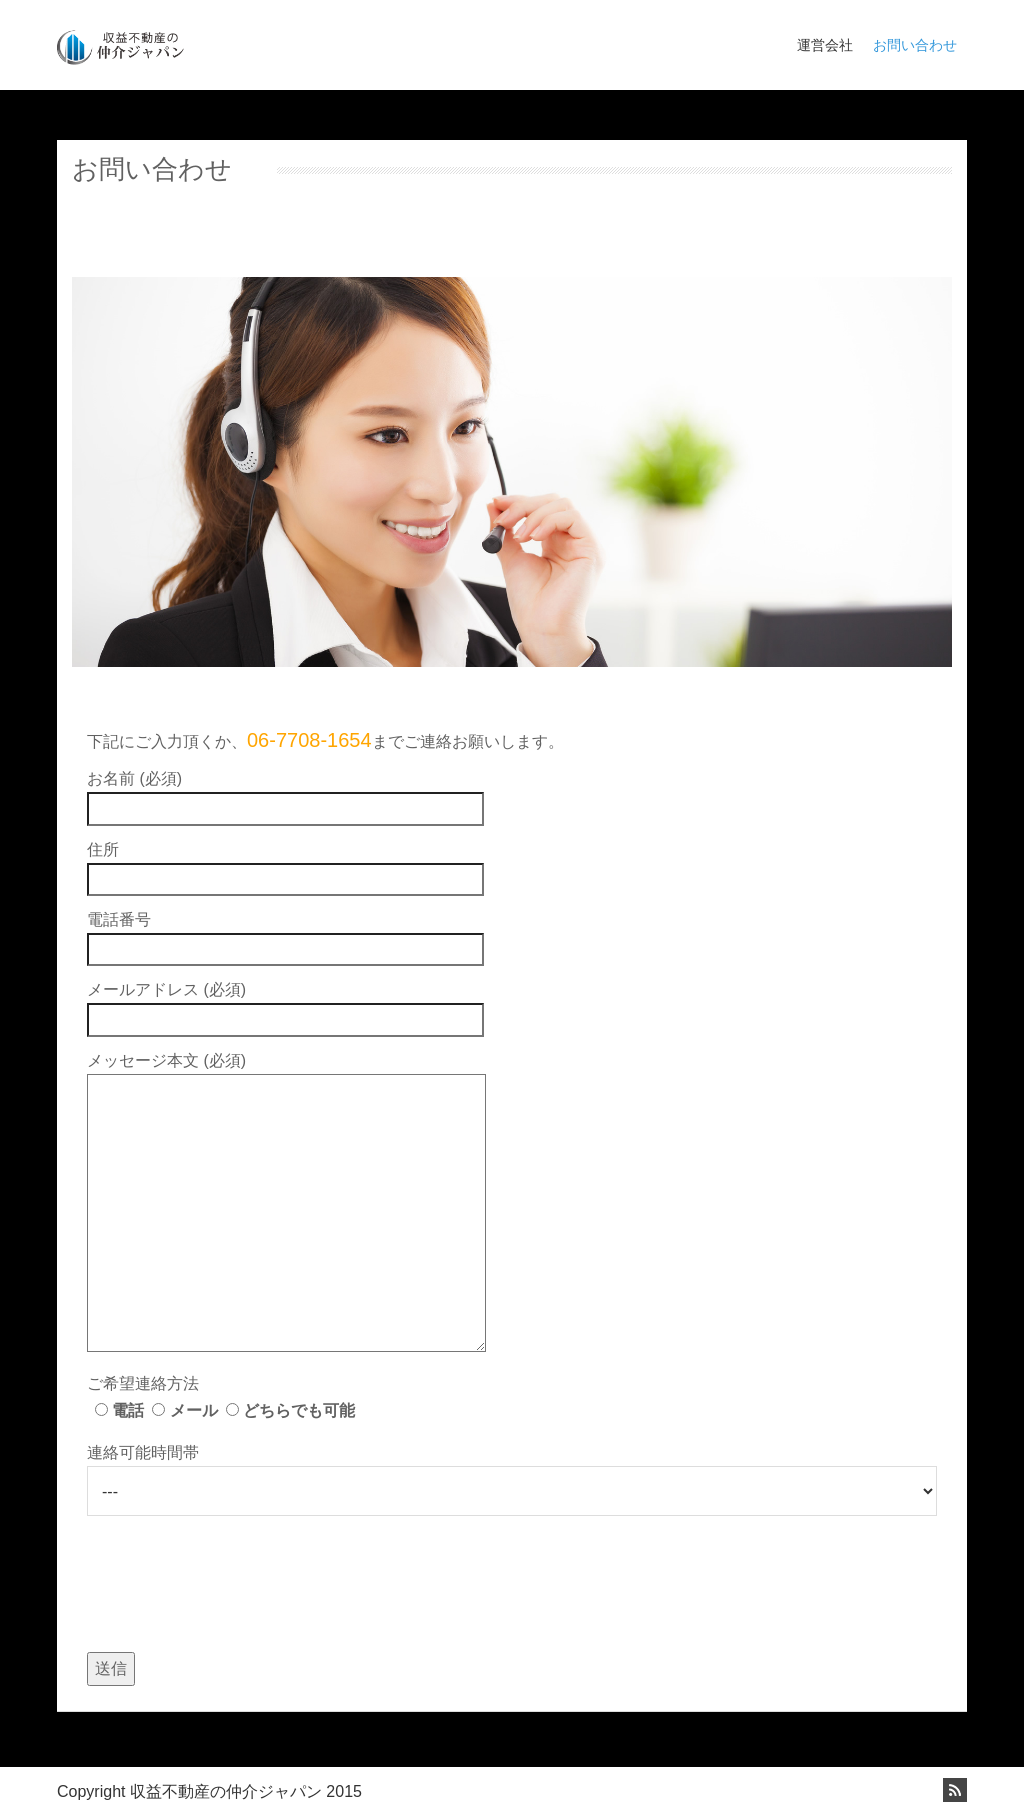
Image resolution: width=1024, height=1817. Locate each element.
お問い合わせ (915, 45)
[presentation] (239, 1575)
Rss (955, 1790)
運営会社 (825, 45)
